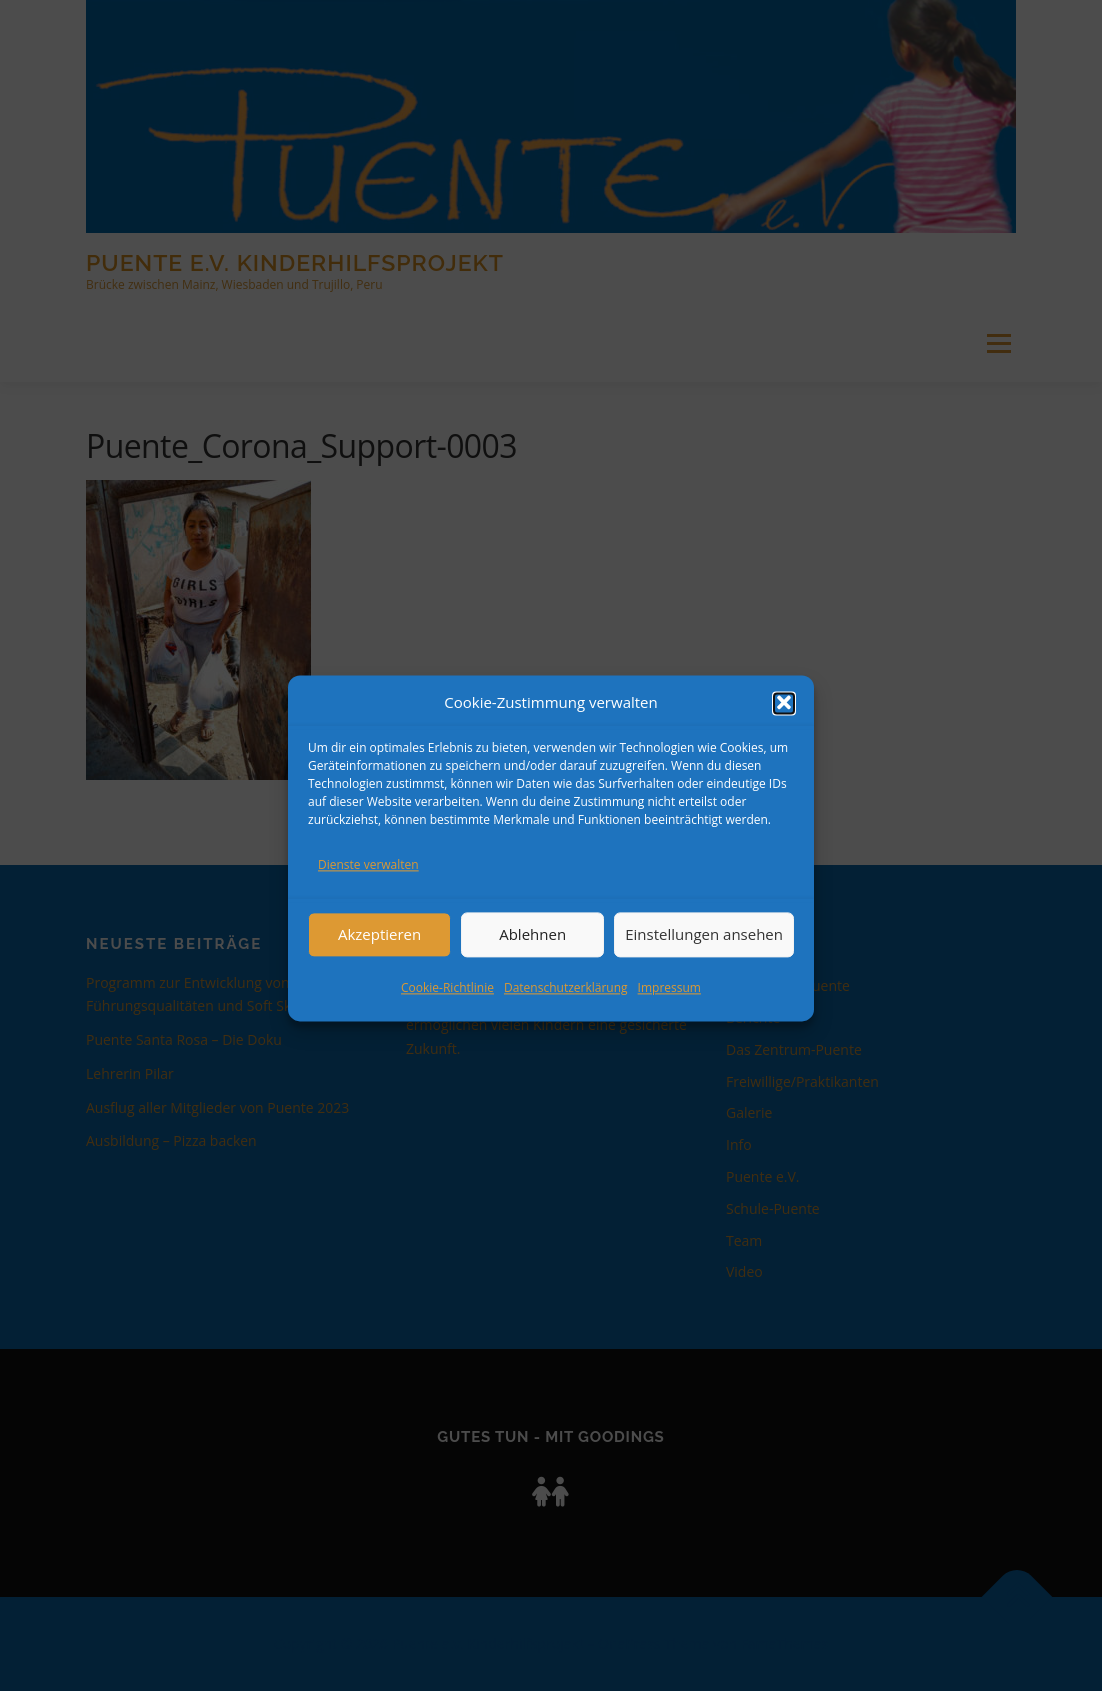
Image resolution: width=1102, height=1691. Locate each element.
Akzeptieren (379, 952)
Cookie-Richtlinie (447, 1004)
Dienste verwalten (368, 882)
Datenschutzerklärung (566, 1004)
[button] (784, 721)
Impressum (669, 1004)
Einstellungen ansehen (704, 952)
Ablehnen (532, 952)
